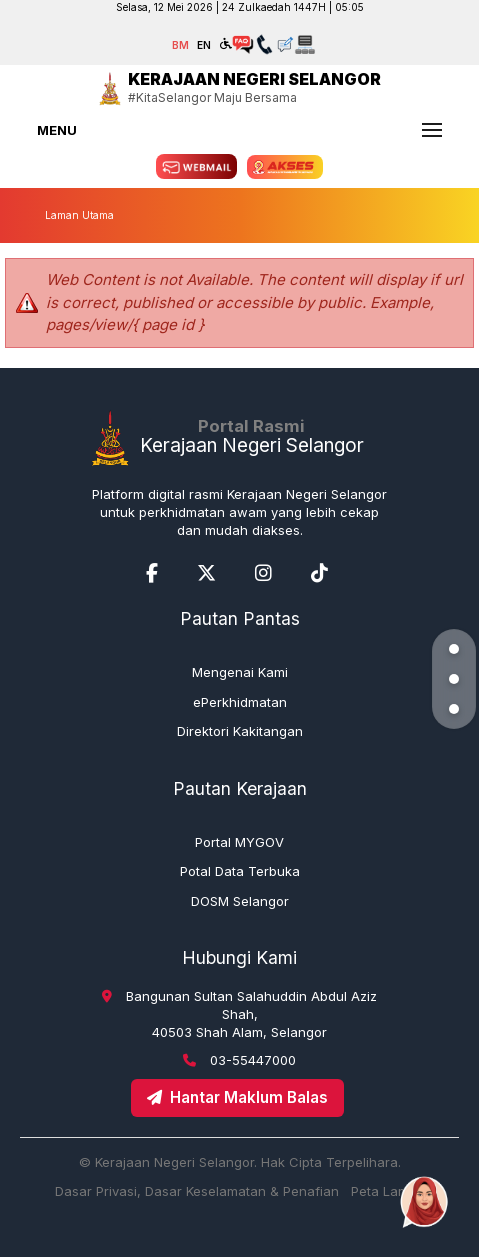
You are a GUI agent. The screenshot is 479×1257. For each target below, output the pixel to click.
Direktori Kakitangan (240, 731)
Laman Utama (79, 215)
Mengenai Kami (240, 672)
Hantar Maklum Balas (237, 1097)
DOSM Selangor (240, 901)
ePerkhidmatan (240, 702)
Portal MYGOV (239, 842)
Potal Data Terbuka (240, 871)
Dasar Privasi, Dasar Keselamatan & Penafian (197, 1191)
